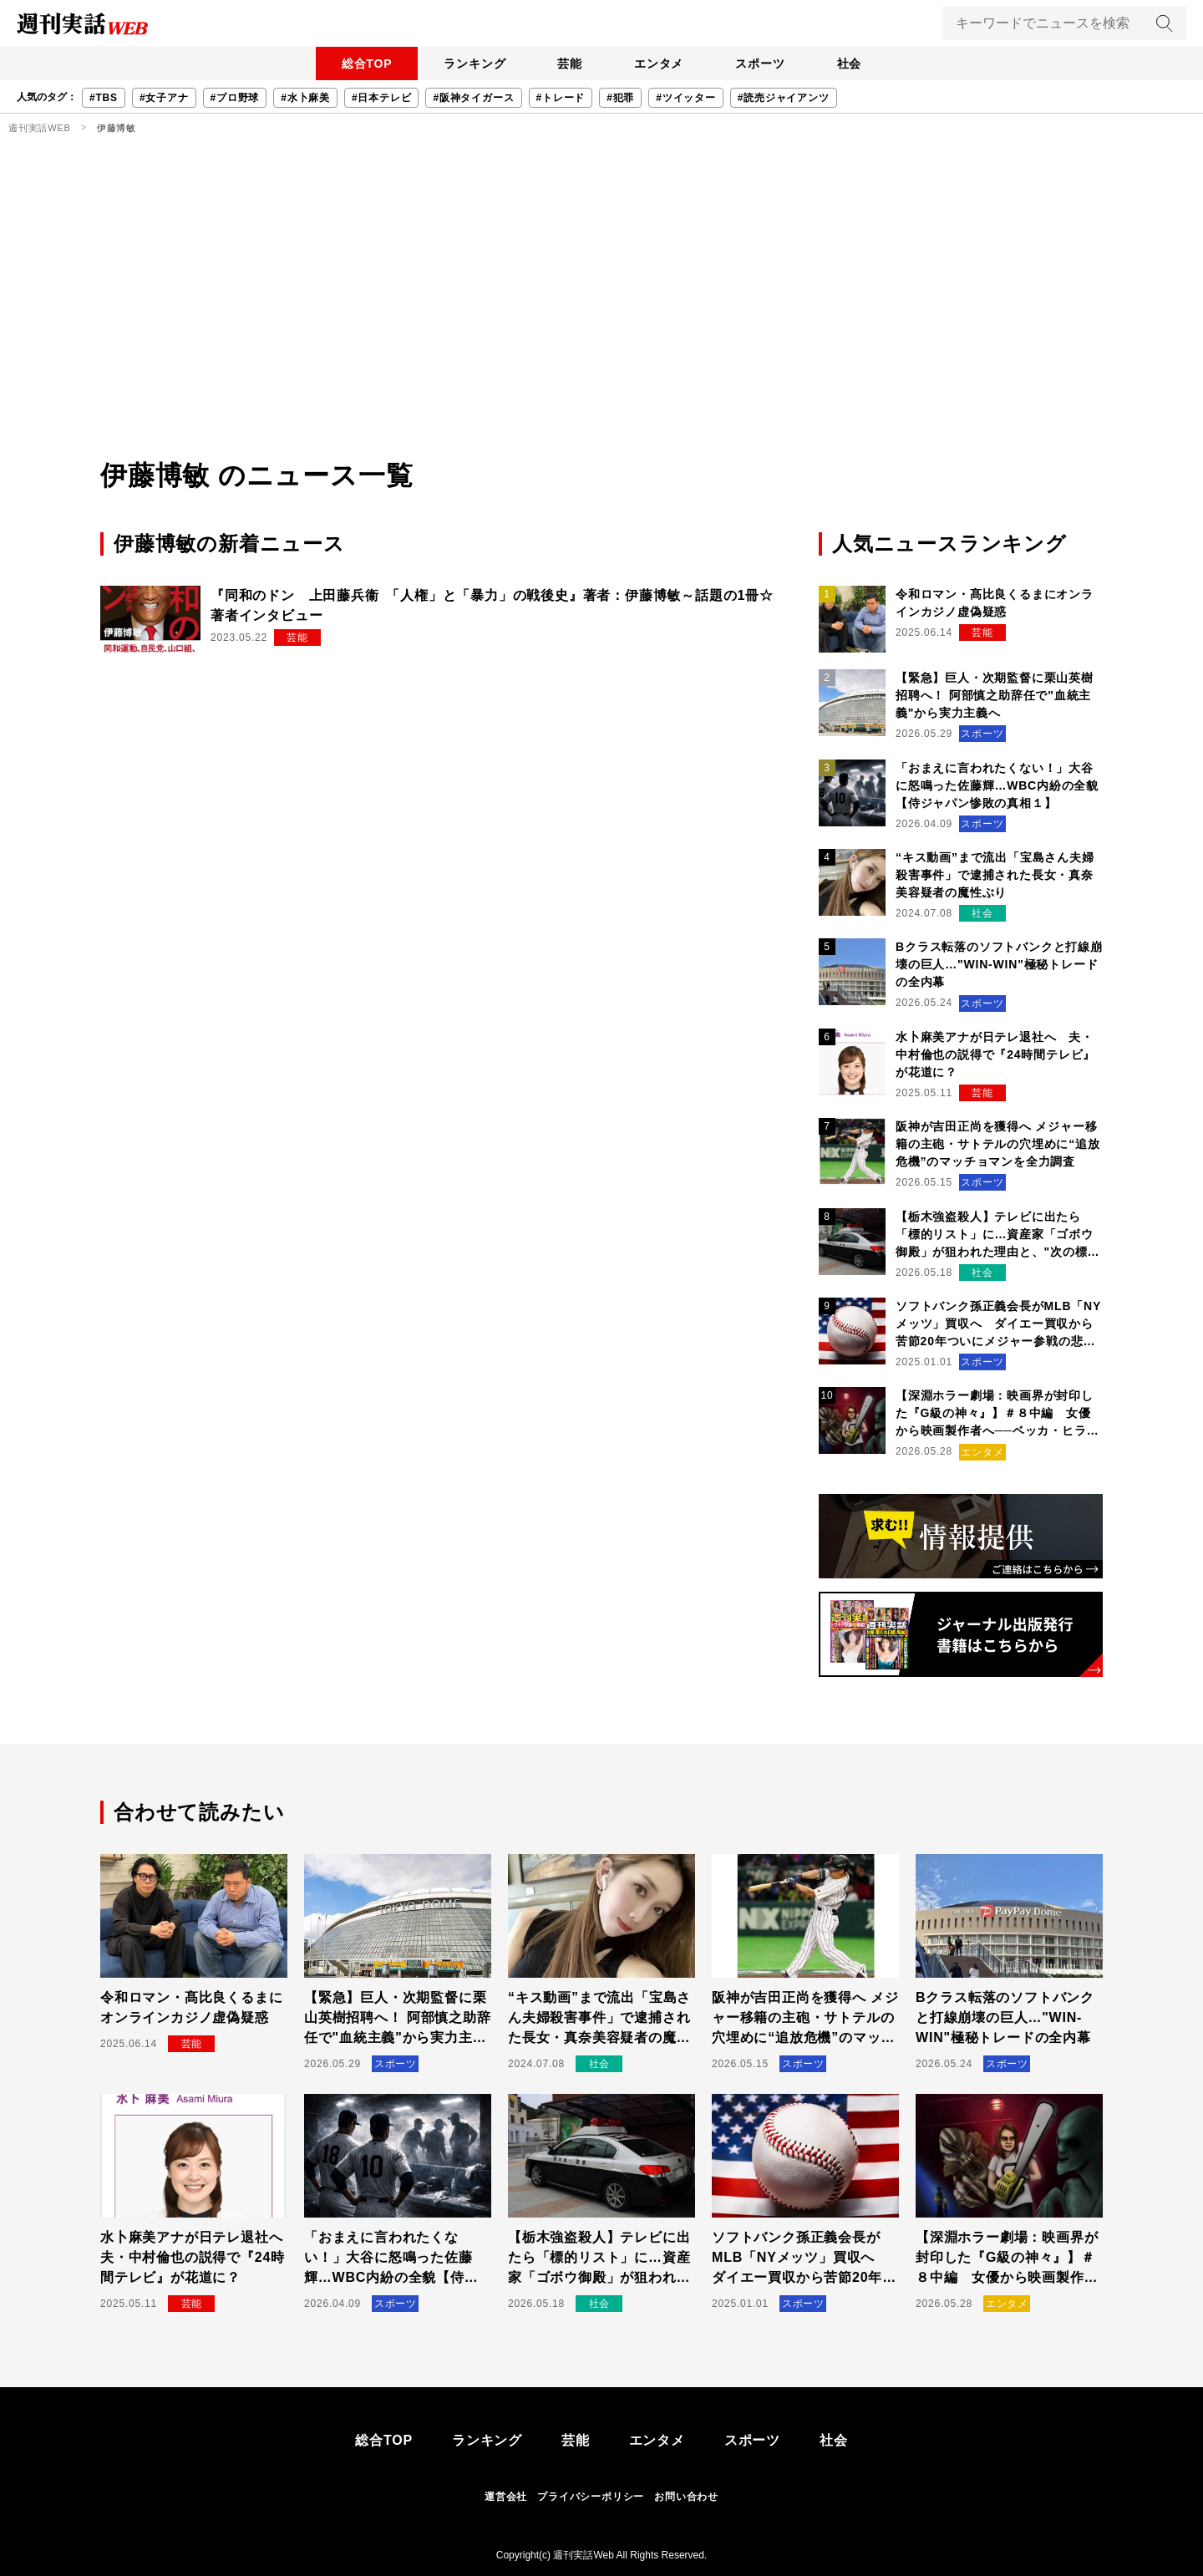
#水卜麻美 (305, 98)
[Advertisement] (601, 330)
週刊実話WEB (39, 128)
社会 (852, 63)
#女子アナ (164, 98)
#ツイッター (685, 98)
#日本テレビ (381, 98)
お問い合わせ (686, 2496)
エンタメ (659, 63)
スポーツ (762, 63)
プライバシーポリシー (590, 2496)
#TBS (103, 98)
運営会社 (506, 2496)
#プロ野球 (235, 98)
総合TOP (363, 63)
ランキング (472, 63)
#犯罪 (620, 98)
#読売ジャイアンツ (784, 98)
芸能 (568, 63)
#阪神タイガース (473, 98)
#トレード (561, 98)
